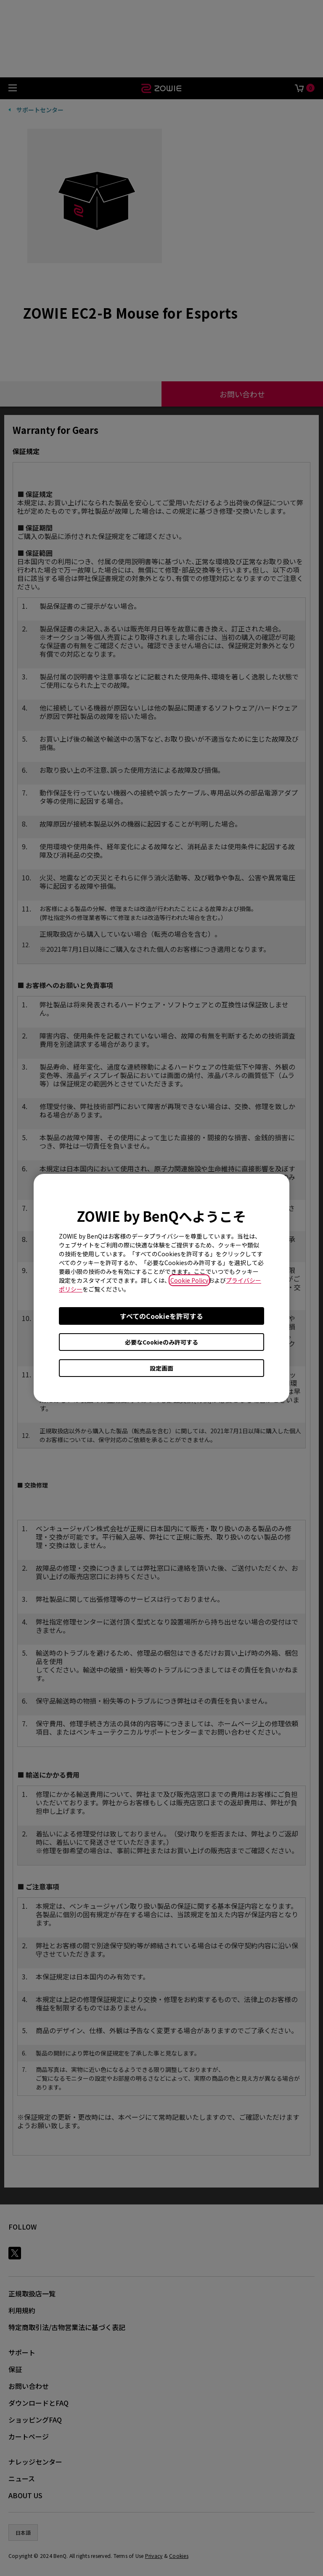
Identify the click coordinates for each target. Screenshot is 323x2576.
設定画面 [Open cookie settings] (161, 1368)
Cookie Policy (189, 1280)
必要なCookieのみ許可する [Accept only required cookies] (161, 1342)
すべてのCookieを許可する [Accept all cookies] (161, 1316)
